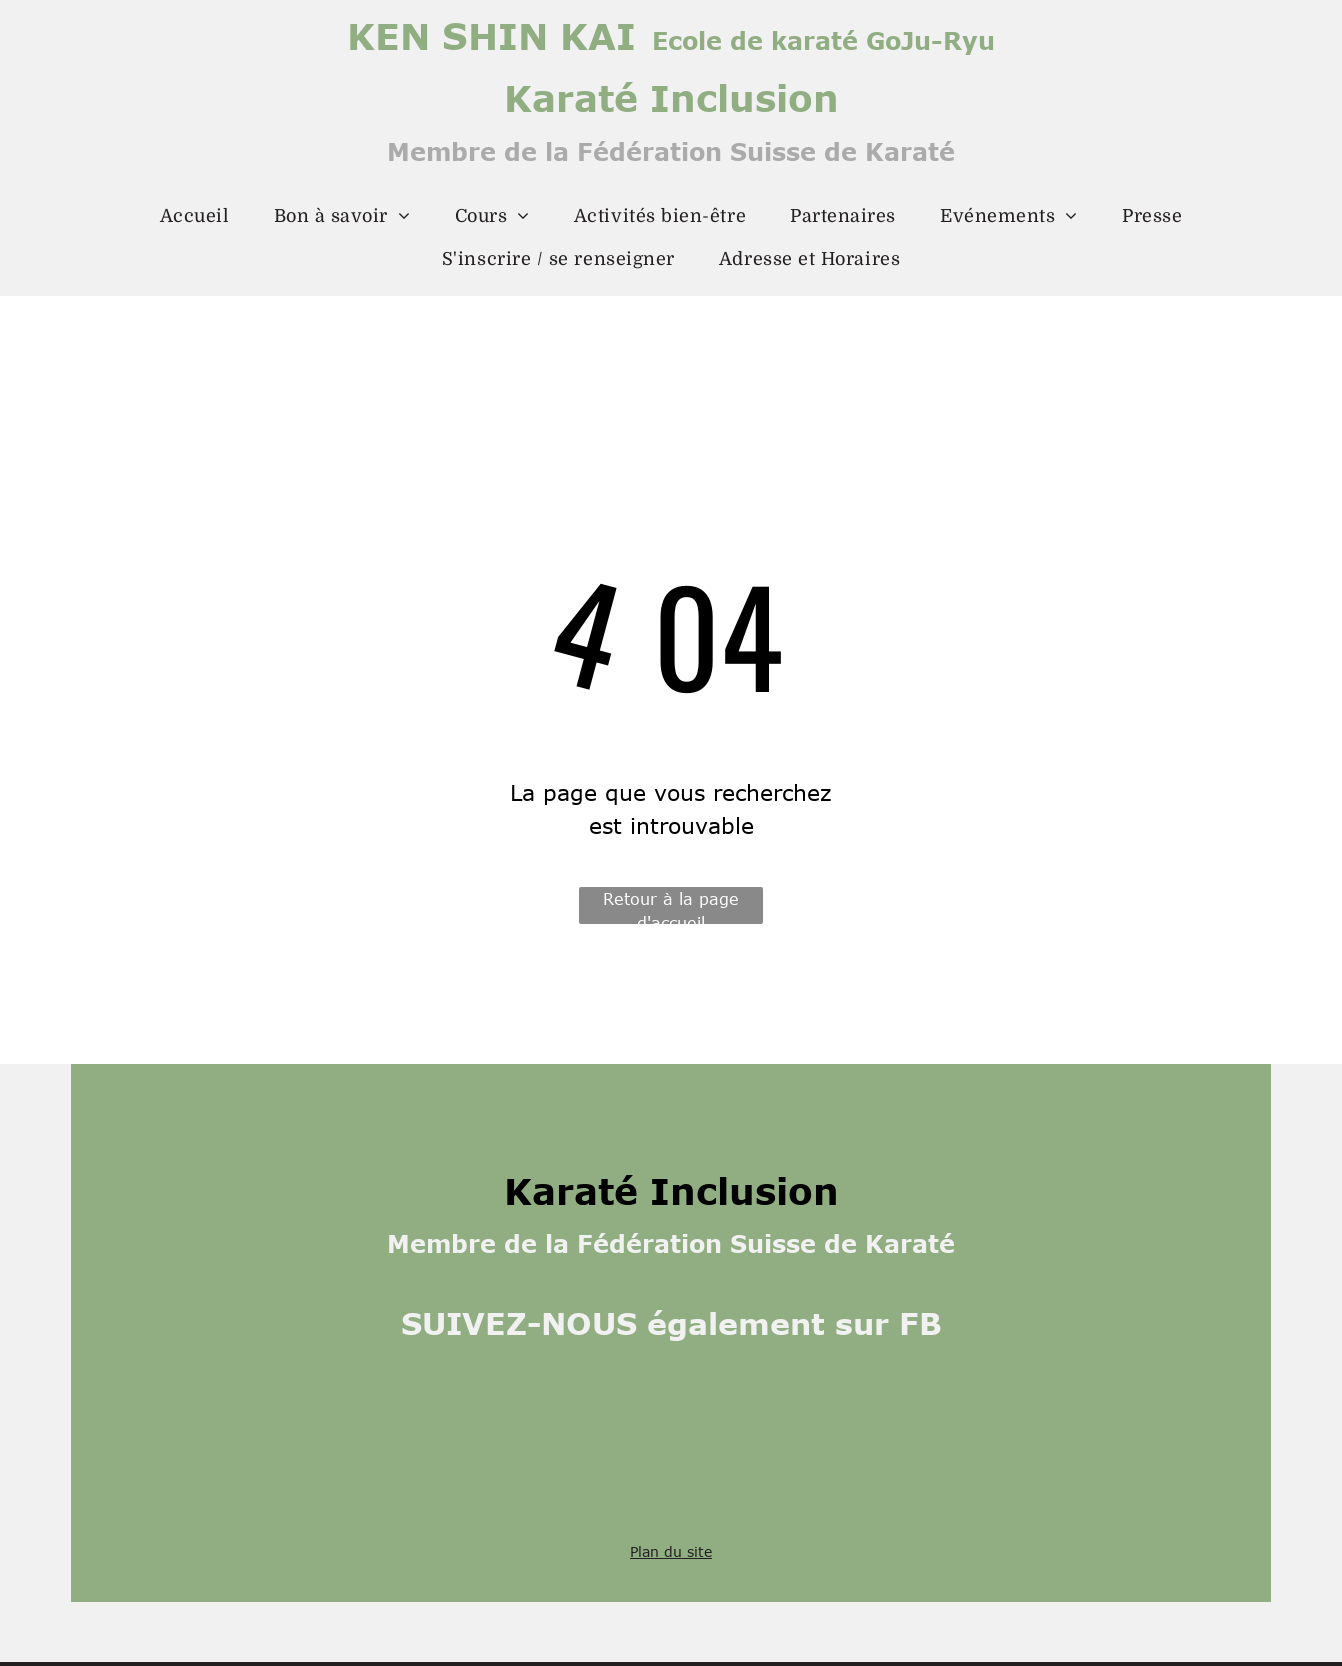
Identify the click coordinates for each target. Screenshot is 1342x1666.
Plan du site (671, 1551)
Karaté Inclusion (671, 97)
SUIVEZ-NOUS (519, 1323)
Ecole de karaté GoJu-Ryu (823, 40)
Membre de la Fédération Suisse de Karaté (671, 151)
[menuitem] (195, 216)
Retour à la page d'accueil (671, 907)
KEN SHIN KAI (491, 35)
